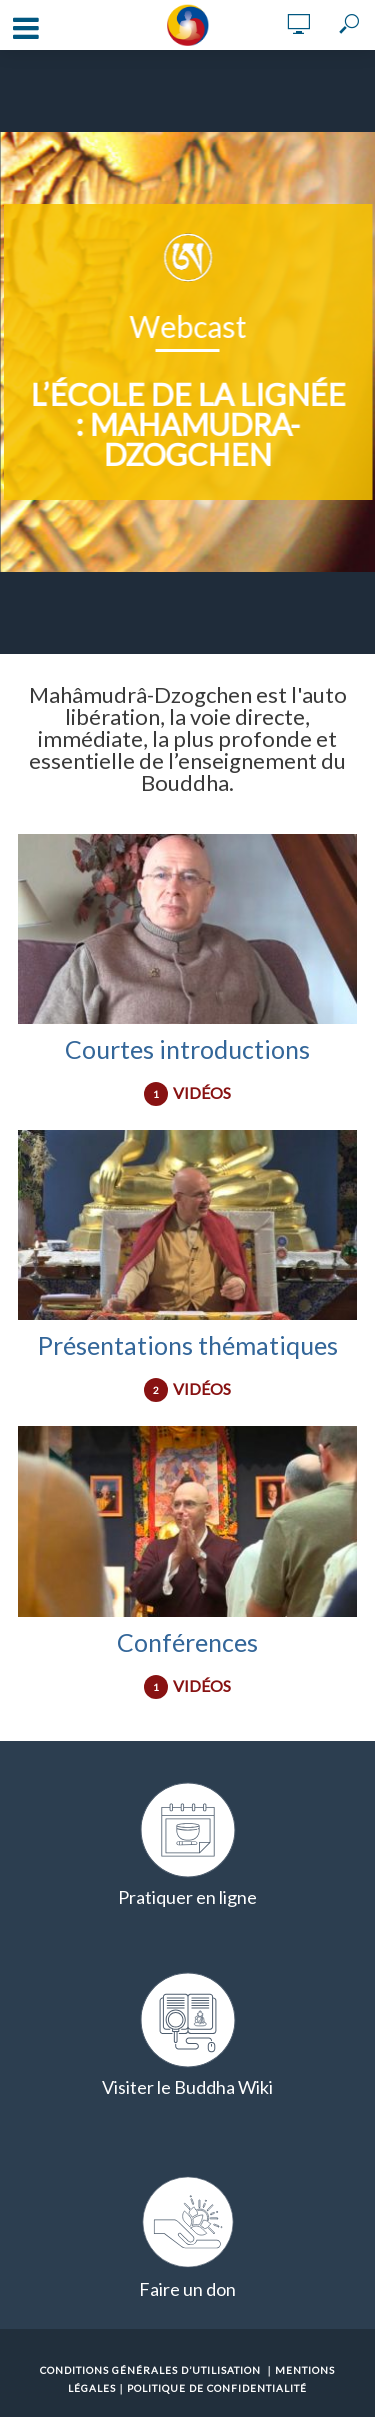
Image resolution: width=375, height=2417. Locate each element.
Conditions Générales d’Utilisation (150, 2370)
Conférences (187, 1642)
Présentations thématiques (188, 1345)
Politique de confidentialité (217, 2388)
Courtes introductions (187, 1049)
